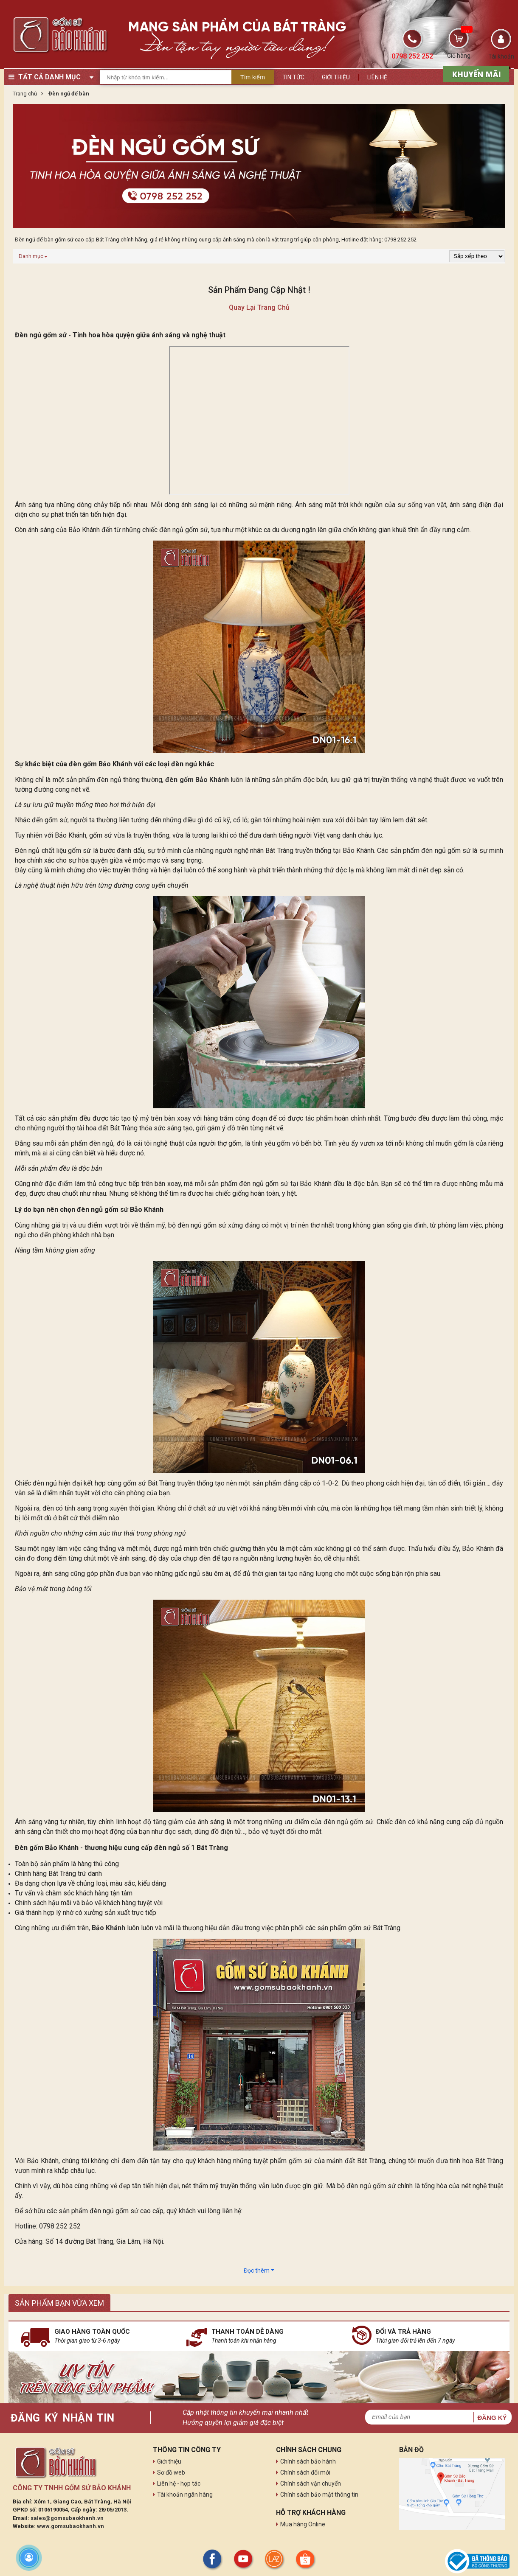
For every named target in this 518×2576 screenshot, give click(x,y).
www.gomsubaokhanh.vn (70, 2526)
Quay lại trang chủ (259, 307)
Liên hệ (377, 77)
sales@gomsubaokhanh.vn (67, 2518)
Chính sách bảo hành (308, 2461)
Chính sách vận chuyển (310, 2483)
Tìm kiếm (252, 77)
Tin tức (293, 77)
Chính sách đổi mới (305, 2472)
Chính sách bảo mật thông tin (319, 2494)
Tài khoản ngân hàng (185, 2494)
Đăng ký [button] (492, 2417)
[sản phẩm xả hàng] (475, 73)
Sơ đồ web (171, 2472)
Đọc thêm (259, 2270)
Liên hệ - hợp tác (178, 2483)
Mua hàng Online (302, 2524)
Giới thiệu (336, 77)
